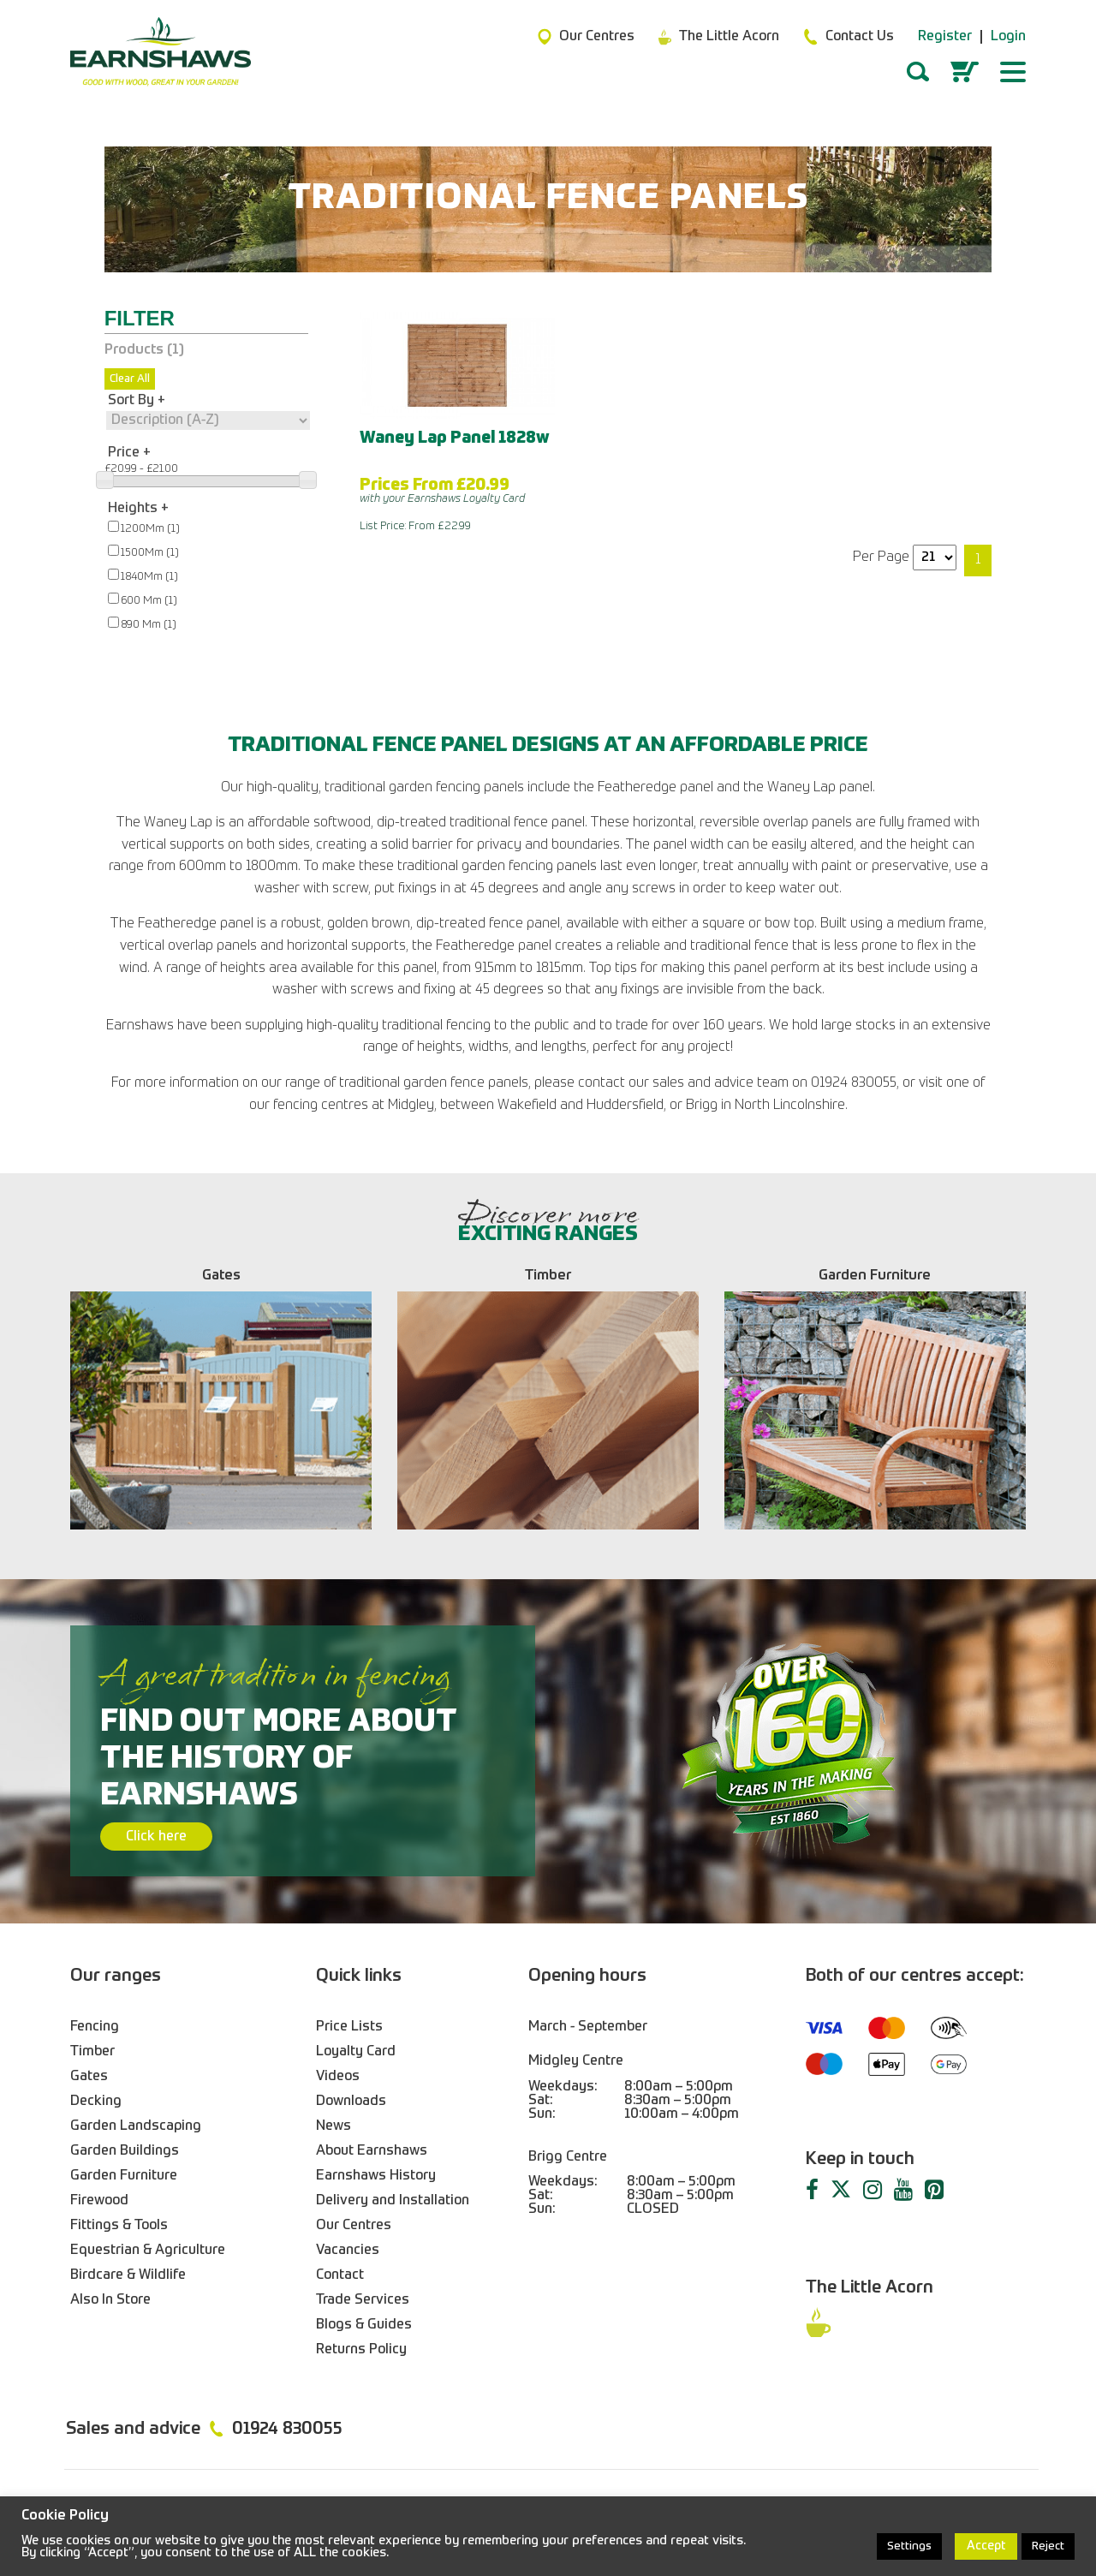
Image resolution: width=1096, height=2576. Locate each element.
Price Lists (349, 2027)
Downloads (351, 2101)
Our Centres (353, 2226)
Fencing (94, 2027)
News (333, 2126)
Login (1008, 37)
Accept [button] (986, 2546)
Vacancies (347, 2250)
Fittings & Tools (119, 2226)
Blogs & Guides (364, 2325)
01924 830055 (287, 2429)
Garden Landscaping (135, 2126)
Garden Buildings (124, 2151)
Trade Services (362, 2300)
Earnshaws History (376, 2176)
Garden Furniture (123, 2176)
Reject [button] (1048, 2546)
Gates (89, 2077)
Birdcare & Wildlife (128, 2275)
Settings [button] (909, 2546)
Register (945, 37)
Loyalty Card (356, 2052)
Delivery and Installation (392, 2201)
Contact (340, 2275)
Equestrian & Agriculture (147, 2250)
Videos (338, 2077)
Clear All (130, 379)
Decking (96, 2101)
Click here (156, 1837)
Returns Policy (361, 2350)
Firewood (99, 2201)
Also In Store (110, 2300)
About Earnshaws (371, 2151)
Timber (92, 2052)
